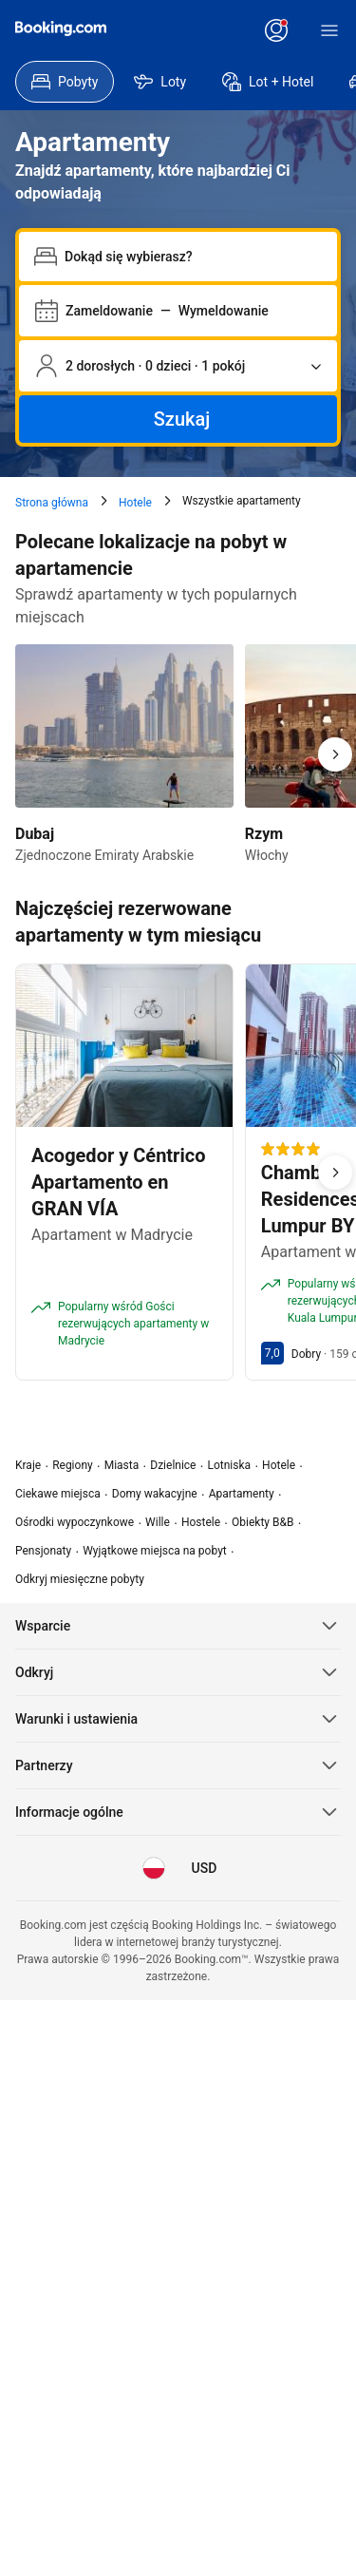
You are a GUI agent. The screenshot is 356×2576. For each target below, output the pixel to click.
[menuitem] (64, 82)
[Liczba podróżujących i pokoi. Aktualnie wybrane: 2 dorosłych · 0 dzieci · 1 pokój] (178, 366)
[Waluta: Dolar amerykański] (203, 1868)
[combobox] (193, 256)
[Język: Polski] (154, 1868)
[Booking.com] (60, 28)
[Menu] (329, 30)
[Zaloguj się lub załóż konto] (276, 30)
